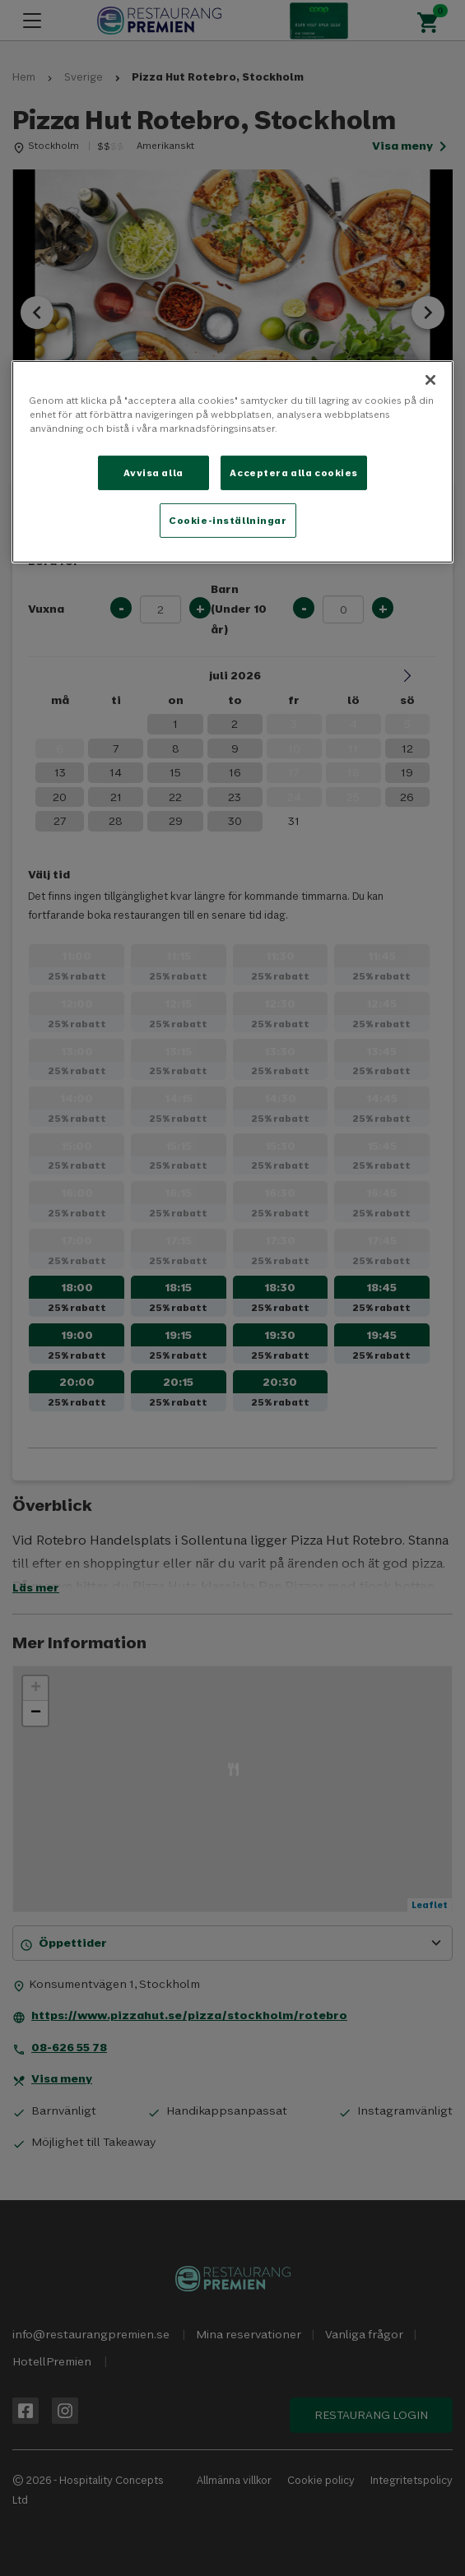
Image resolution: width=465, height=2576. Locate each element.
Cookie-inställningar (227, 520)
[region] (232, 461)
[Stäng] (430, 380)
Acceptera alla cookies (294, 472)
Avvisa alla (153, 472)
